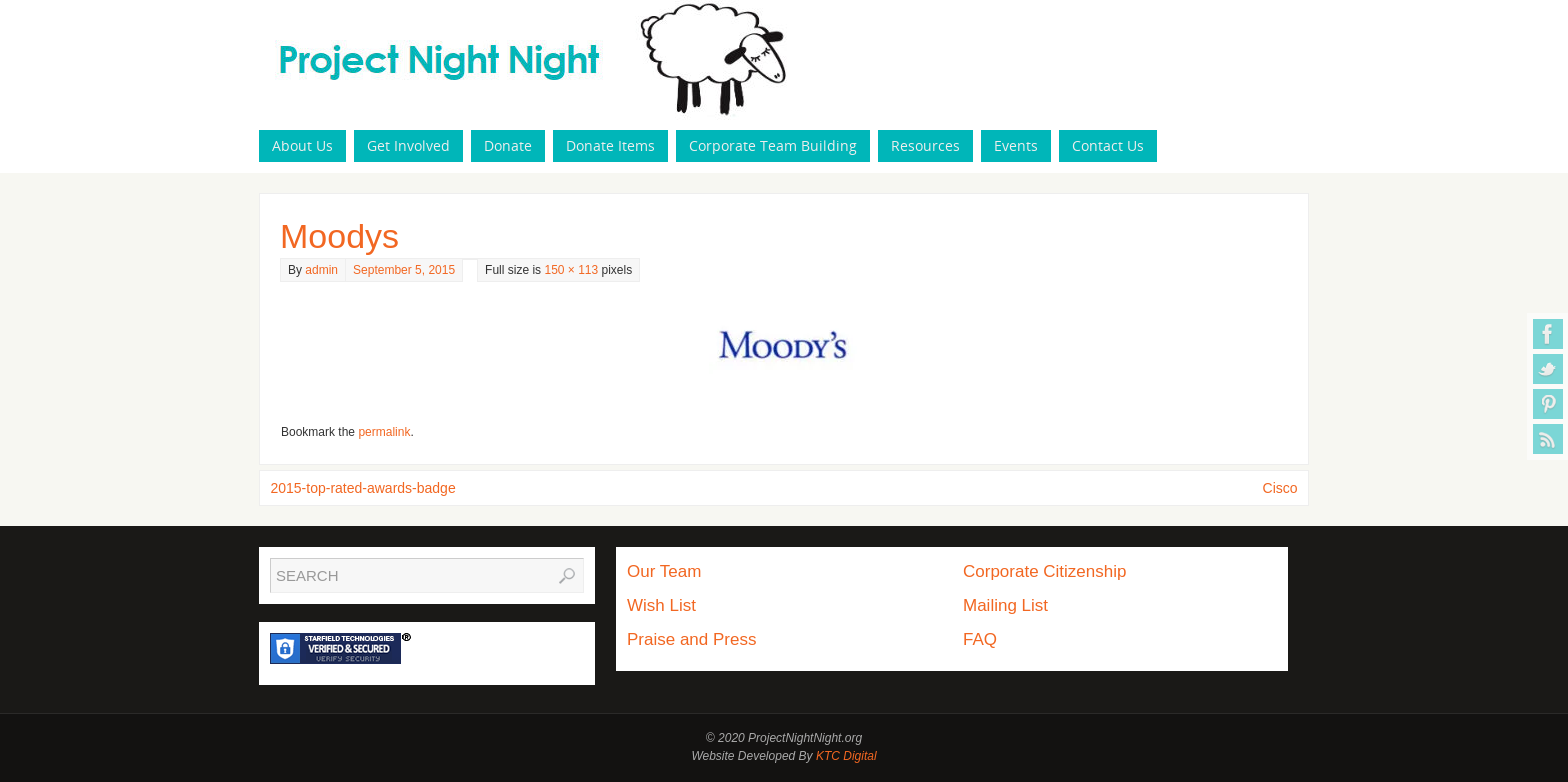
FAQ (980, 639)
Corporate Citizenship (1044, 571)
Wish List (661, 605)
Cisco (1280, 488)
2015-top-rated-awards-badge (362, 488)
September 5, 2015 (404, 270)
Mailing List (1005, 605)
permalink (384, 432)
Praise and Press (691, 639)
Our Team (664, 571)
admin (321, 270)
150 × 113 (571, 270)
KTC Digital (846, 756)
